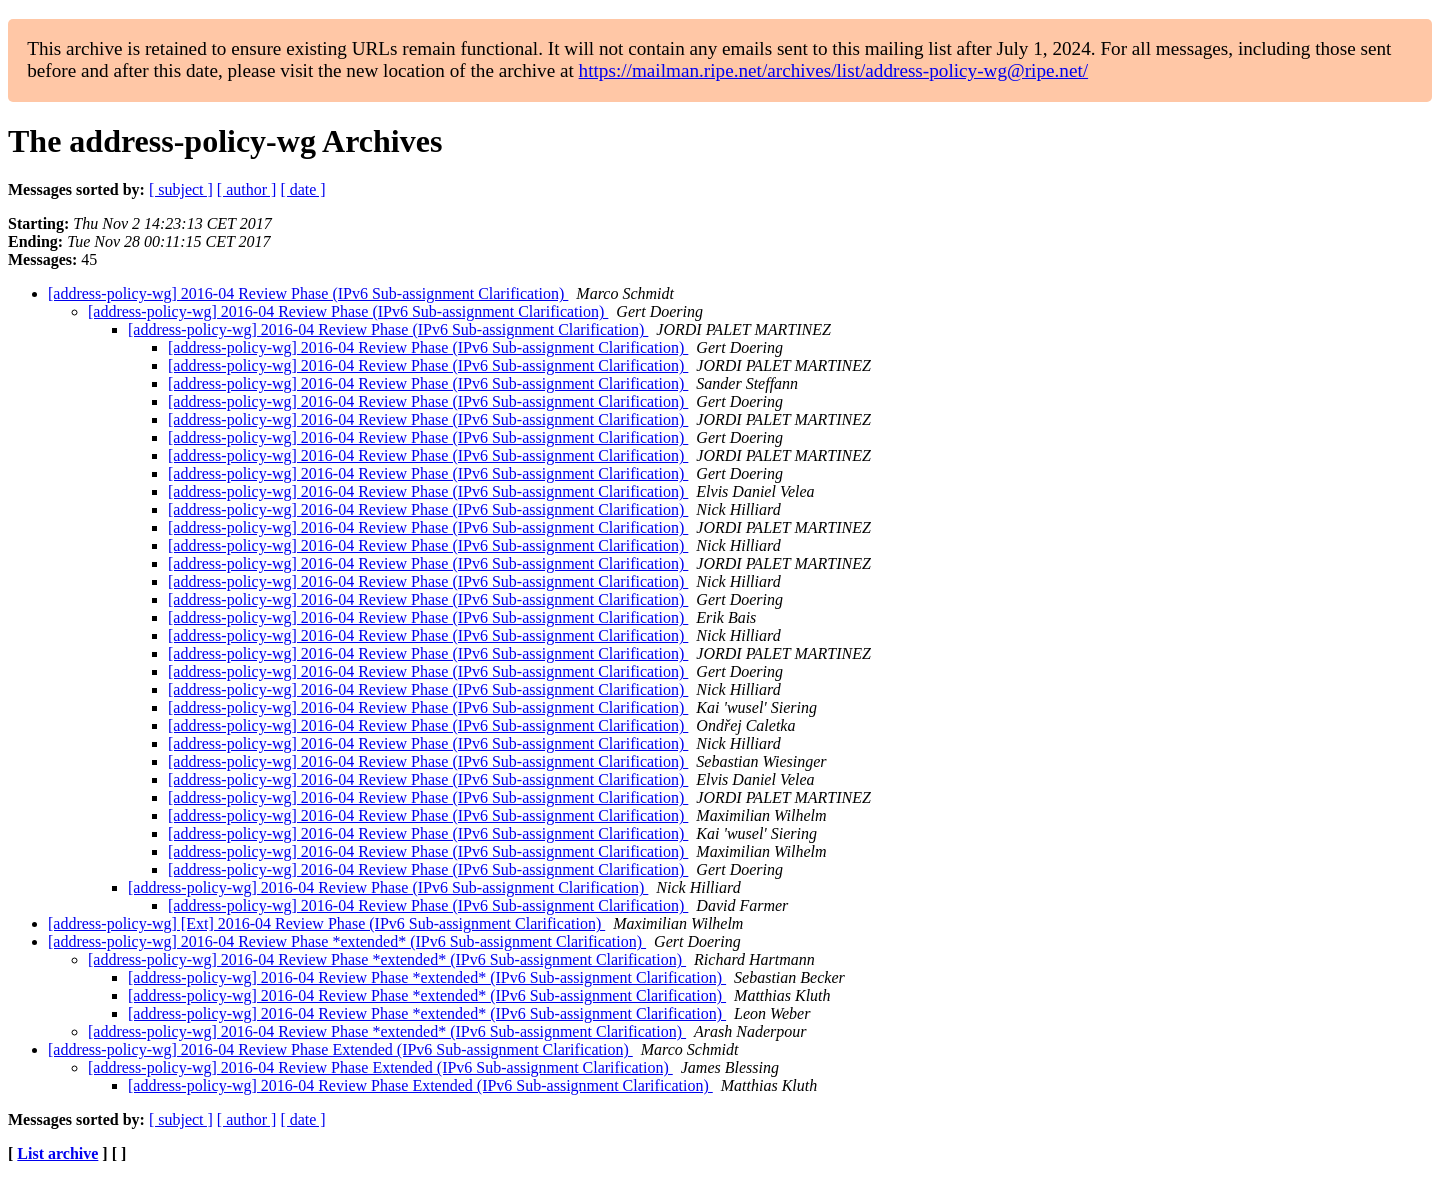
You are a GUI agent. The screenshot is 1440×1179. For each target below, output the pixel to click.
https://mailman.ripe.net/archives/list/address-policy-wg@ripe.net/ (834, 70)
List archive (57, 1153)
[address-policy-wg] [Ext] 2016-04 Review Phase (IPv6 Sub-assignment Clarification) (326, 923)
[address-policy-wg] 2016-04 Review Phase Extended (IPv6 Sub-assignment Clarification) (340, 1049)
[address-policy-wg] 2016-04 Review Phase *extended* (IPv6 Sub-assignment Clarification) (347, 941)
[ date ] (302, 189)
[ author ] (247, 189)
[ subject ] (181, 189)
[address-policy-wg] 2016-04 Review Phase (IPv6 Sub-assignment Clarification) (308, 293)
